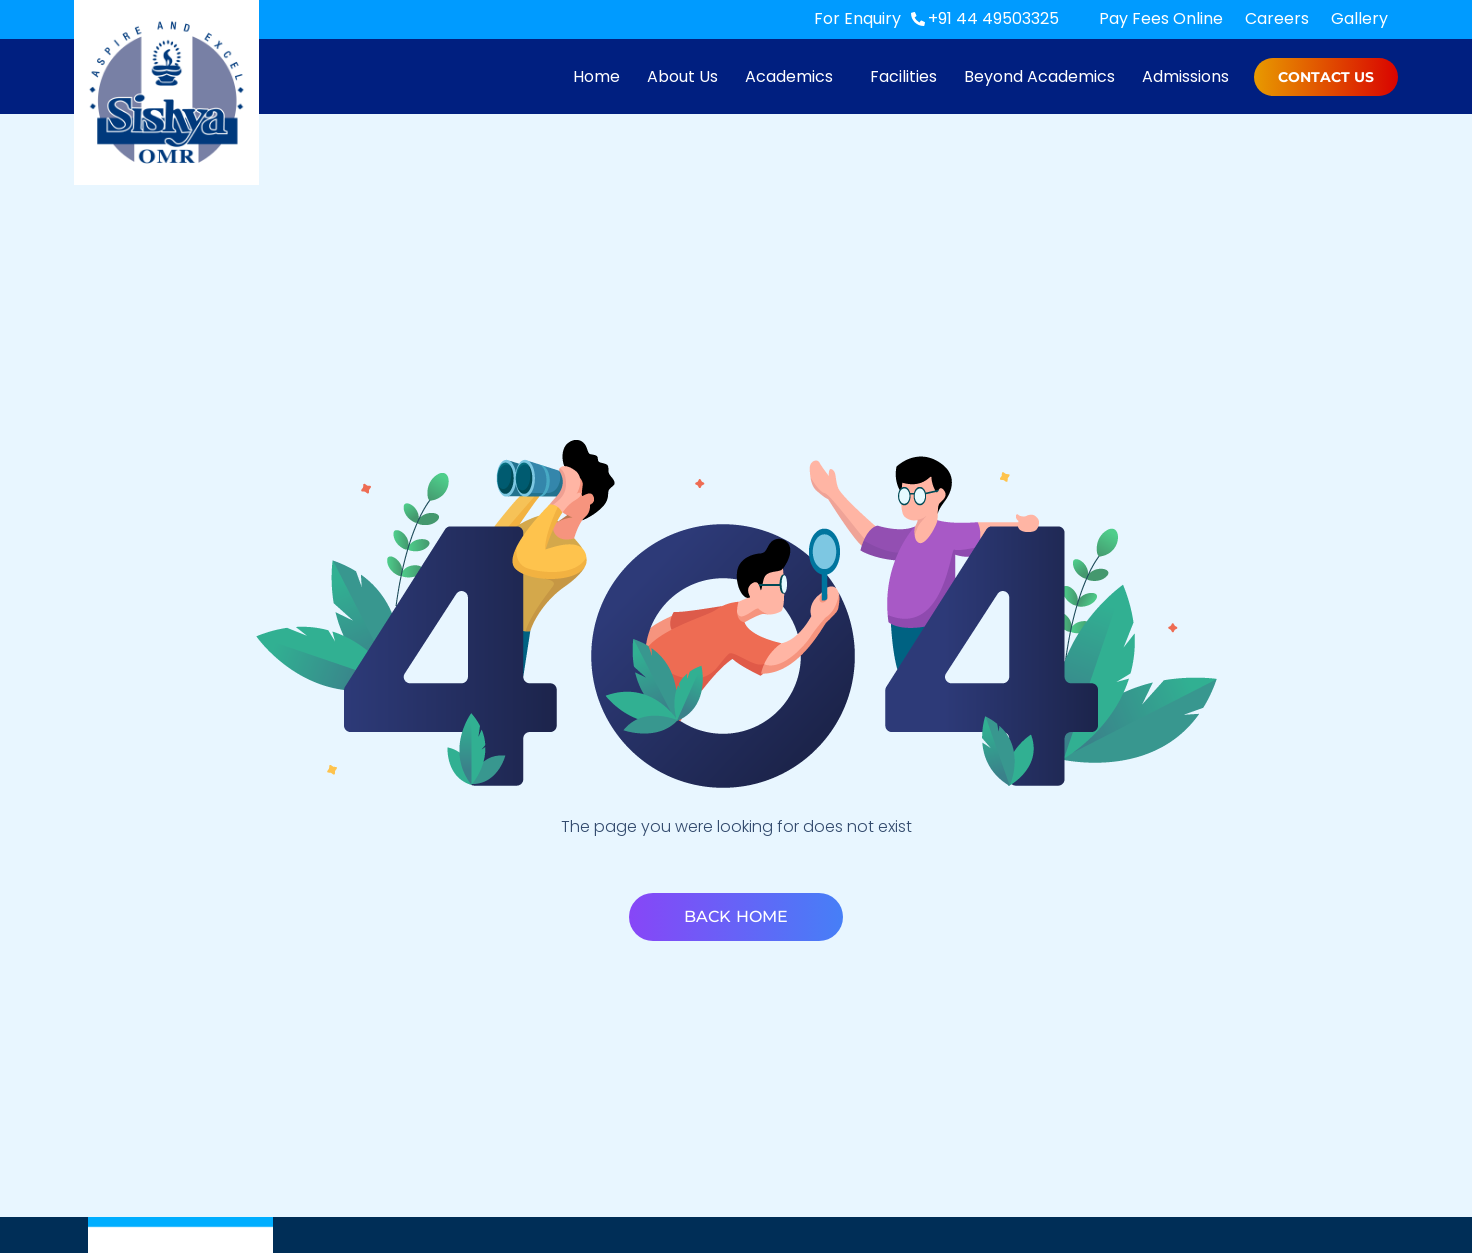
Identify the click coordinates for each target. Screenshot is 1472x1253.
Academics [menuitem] (789, 76)
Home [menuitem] (596, 76)
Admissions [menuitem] (1185, 76)
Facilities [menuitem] (903, 76)
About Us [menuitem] (682, 76)
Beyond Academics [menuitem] (1039, 76)
